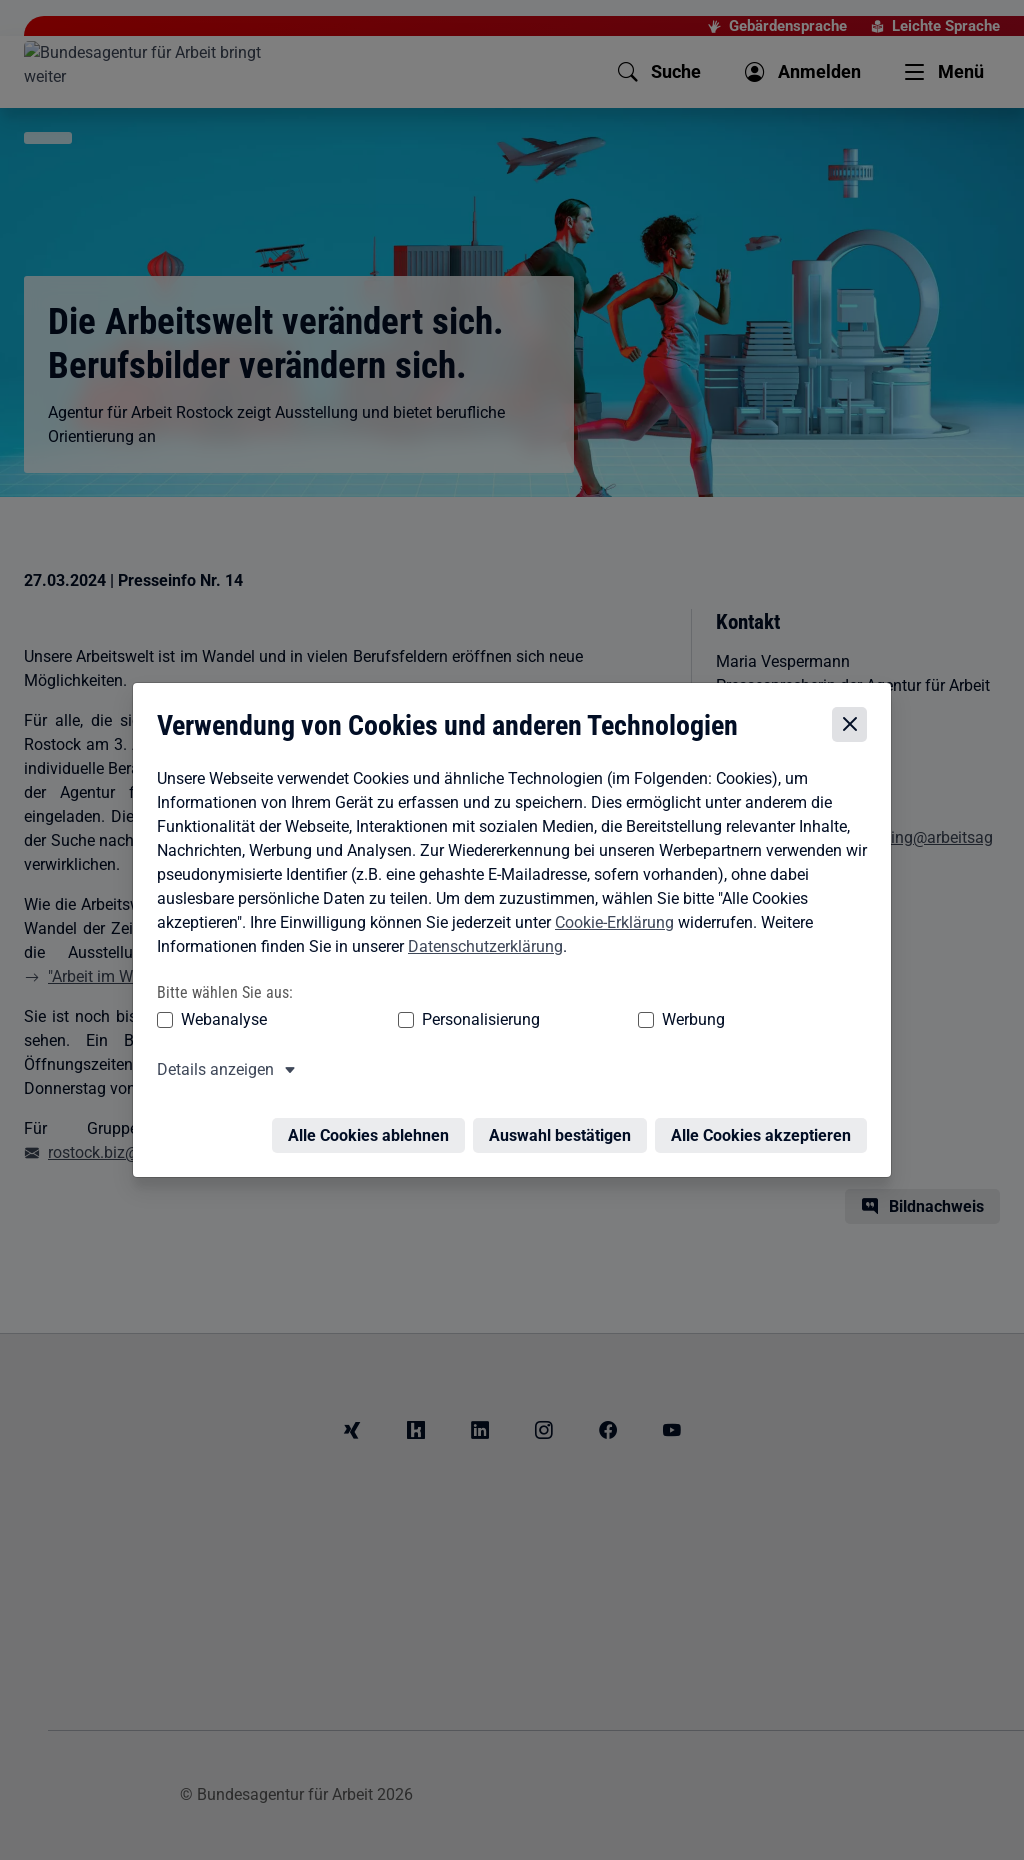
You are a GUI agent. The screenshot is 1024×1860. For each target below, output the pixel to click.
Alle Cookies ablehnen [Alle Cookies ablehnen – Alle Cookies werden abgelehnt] (373, 1125)
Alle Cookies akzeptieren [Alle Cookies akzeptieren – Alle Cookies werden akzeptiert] (766, 1125)
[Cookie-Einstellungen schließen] (854, 727)
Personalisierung (419, 1021)
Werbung (575, 1021)
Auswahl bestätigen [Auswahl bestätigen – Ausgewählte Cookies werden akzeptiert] (565, 1125)
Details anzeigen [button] (210, 1071)
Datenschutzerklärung (480, 948)
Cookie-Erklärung (609, 924)
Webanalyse (219, 1021)
